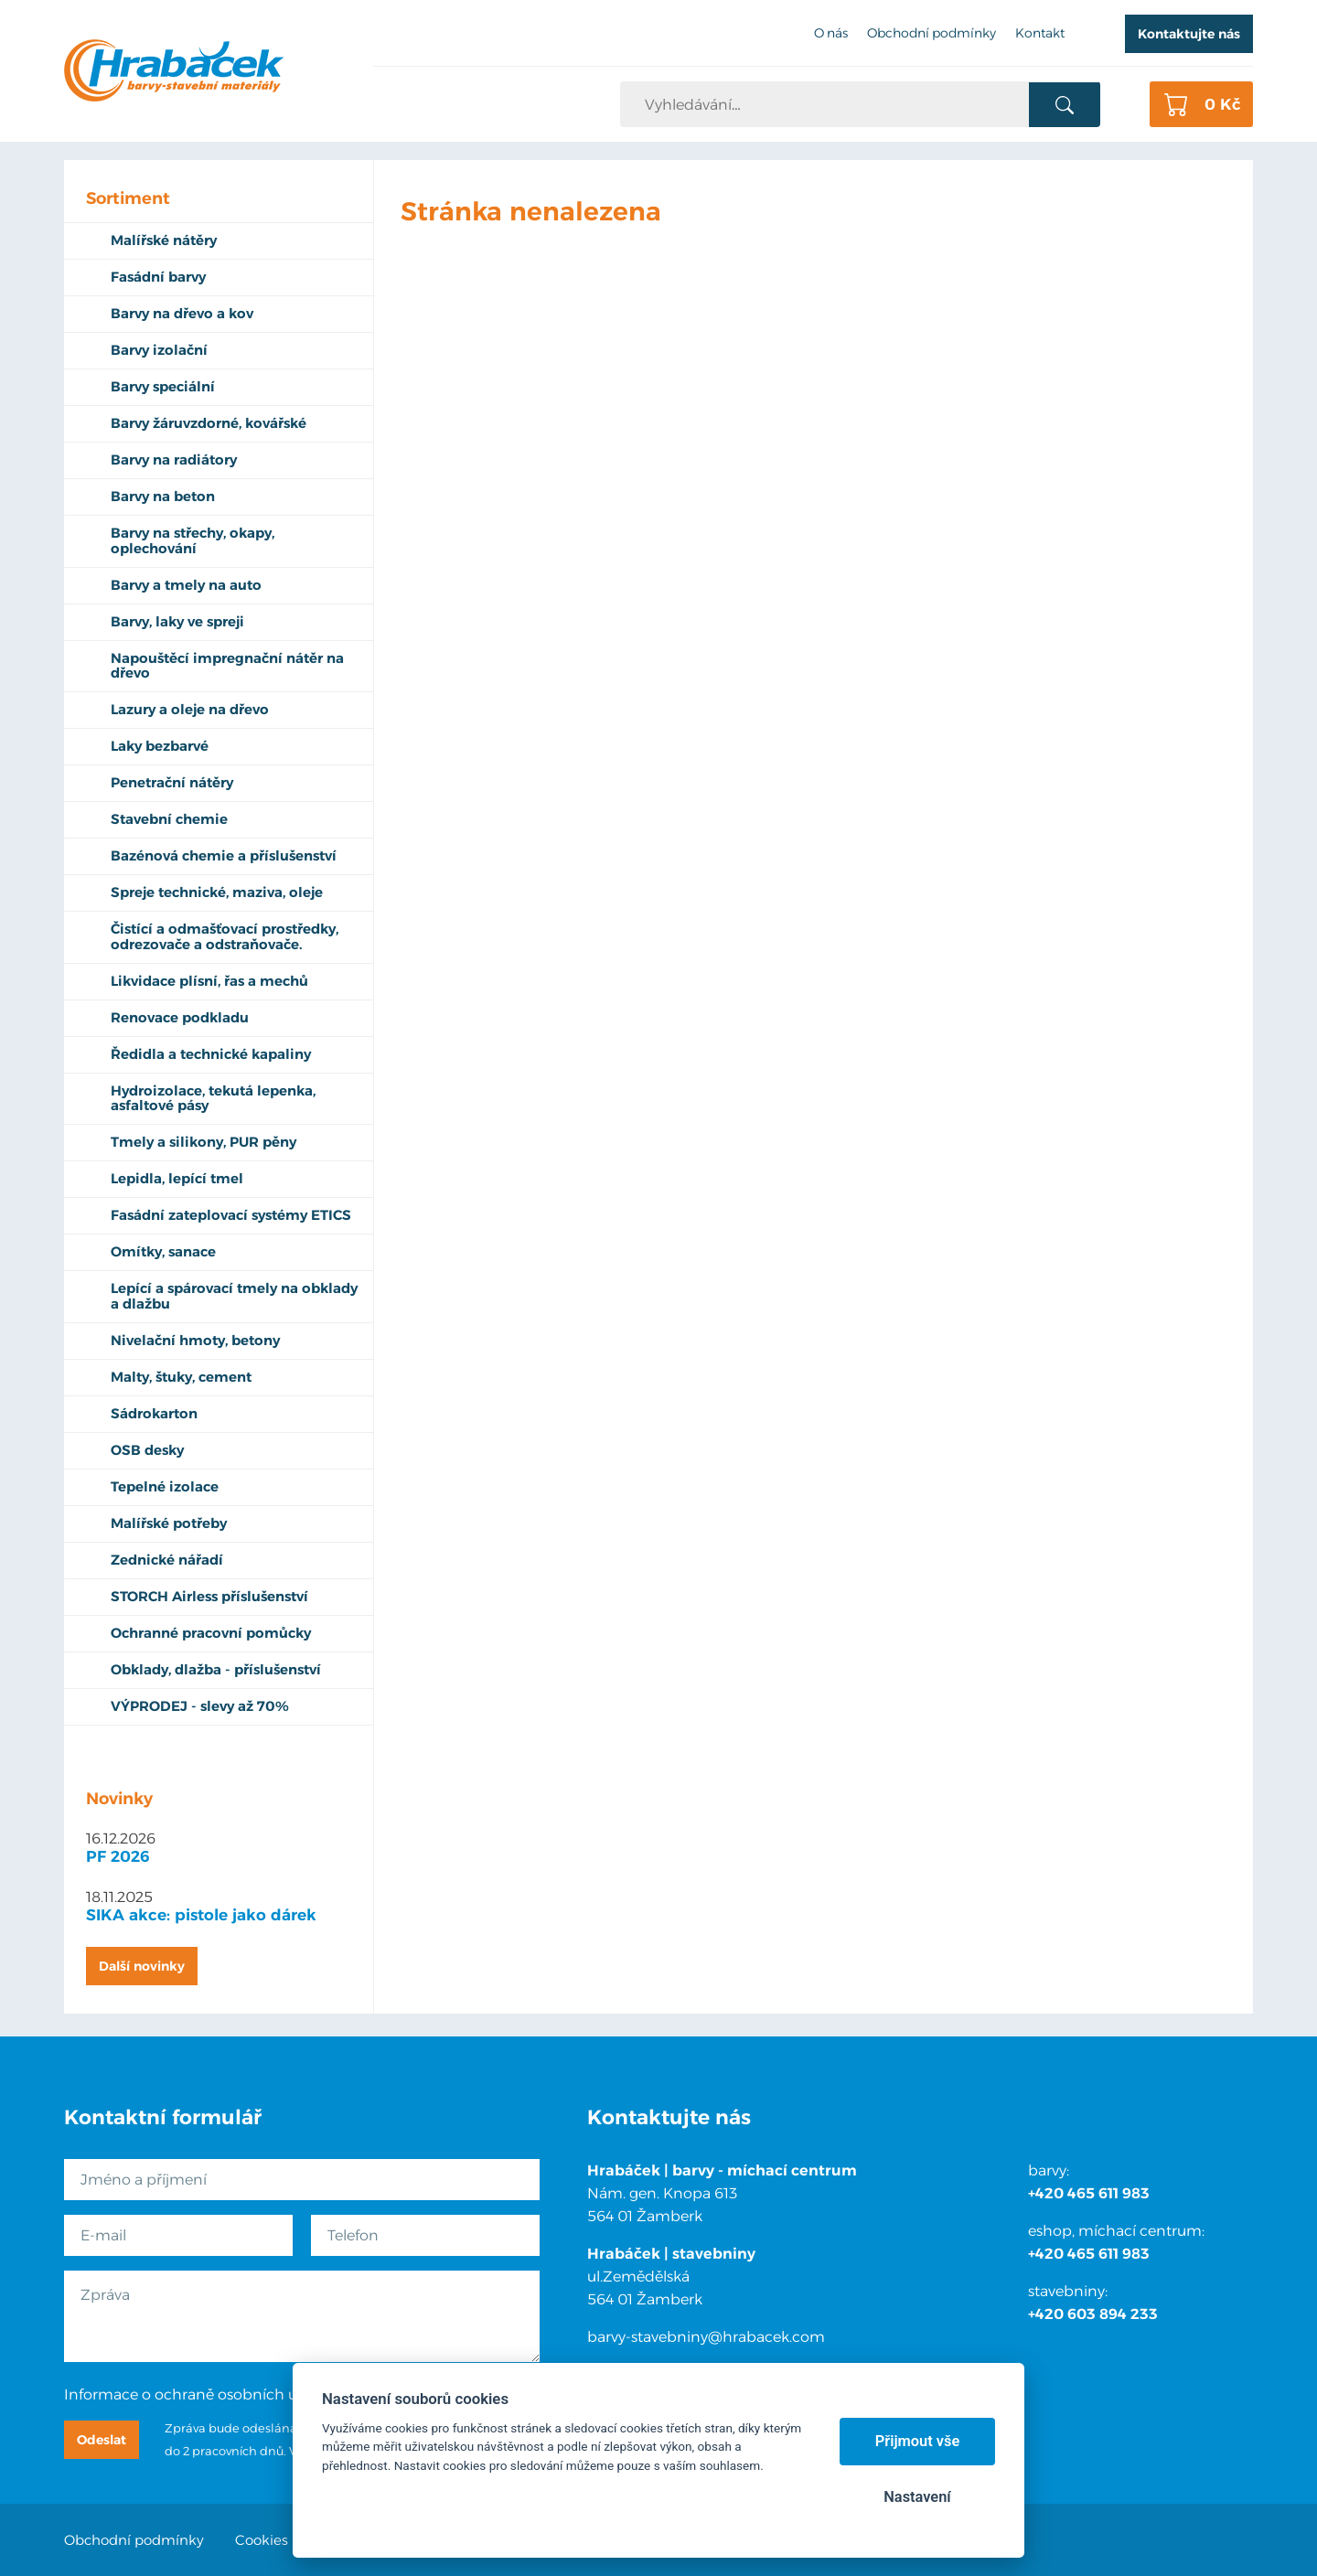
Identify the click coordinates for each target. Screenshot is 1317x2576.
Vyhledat (1064, 105)
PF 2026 (118, 1856)
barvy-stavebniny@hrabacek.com (706, 2337)
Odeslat (101, 2440)
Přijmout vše (917, 2441)
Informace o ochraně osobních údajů (196, 2394)
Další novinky (142, 1966)
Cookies (261, 2540)
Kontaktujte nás (1189, 34)
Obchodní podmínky (134, 2540)
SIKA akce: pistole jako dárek (201, 1915)
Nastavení (916, 2497)
